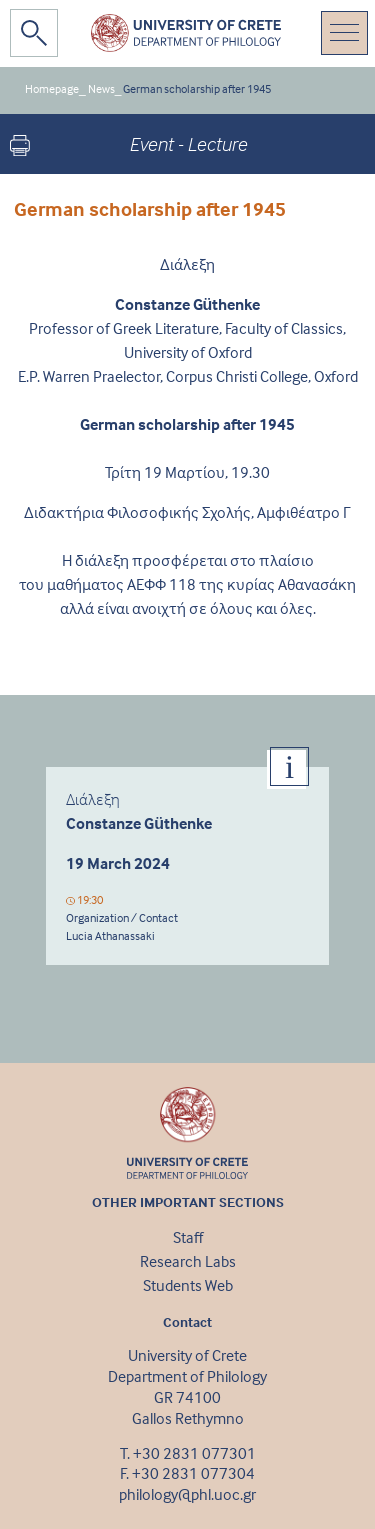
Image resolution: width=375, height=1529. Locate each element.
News (101, 88)
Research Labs (188, 1261)
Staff (188, 1237)
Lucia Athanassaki (110, 935)
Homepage (52, 88)
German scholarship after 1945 (197, 88)
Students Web (188, 1285)
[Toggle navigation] (344, 33)
